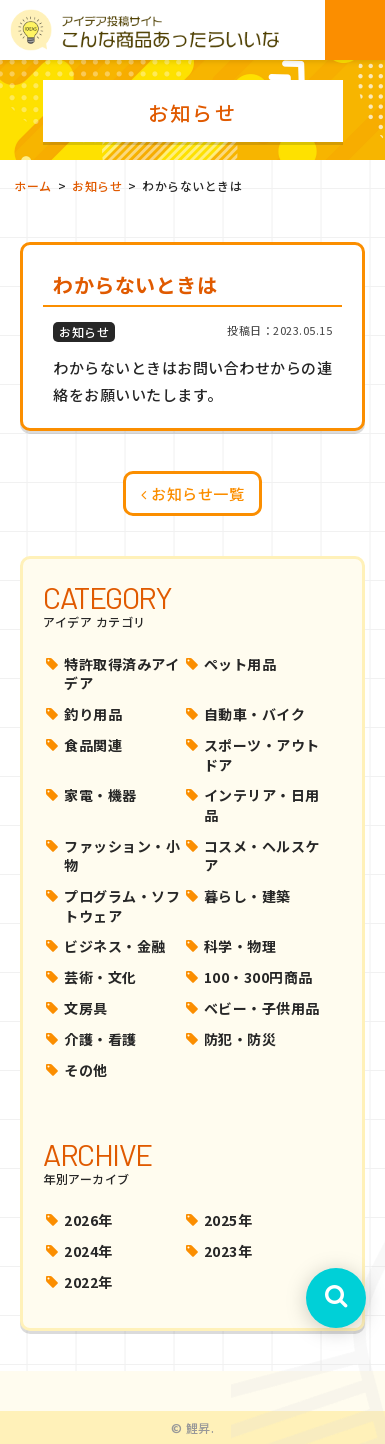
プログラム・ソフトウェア (122, 906)
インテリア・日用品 (262, 805)
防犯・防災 (240, 1039)
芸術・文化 (100, 977)
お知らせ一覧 (192, 493)
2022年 (88, 1282)
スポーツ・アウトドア (262, 755)
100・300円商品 (258, 977)
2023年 (228, 1251)
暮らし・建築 (247, 896)
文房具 (86, 1008)
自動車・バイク (255, 714)
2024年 (88, 1251)
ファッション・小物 (122, 856)
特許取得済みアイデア (121, 674)
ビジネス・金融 (115, 946)
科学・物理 (240, 946)
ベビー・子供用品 (262, 1008)
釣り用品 (93, 714)
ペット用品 (240, 664)
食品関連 (93, 745)
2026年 (88, 1220)
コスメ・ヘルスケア (262, 856)
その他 (86, 1070)
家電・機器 (100, 795)
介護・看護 (100, 1039)
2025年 (228, 1220)
